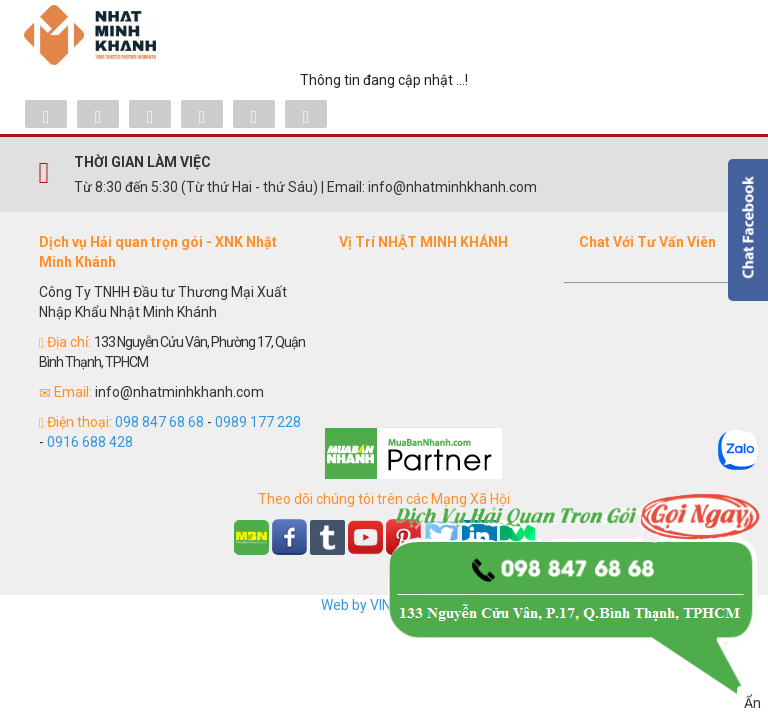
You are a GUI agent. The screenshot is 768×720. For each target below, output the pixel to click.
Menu (714, 35)
